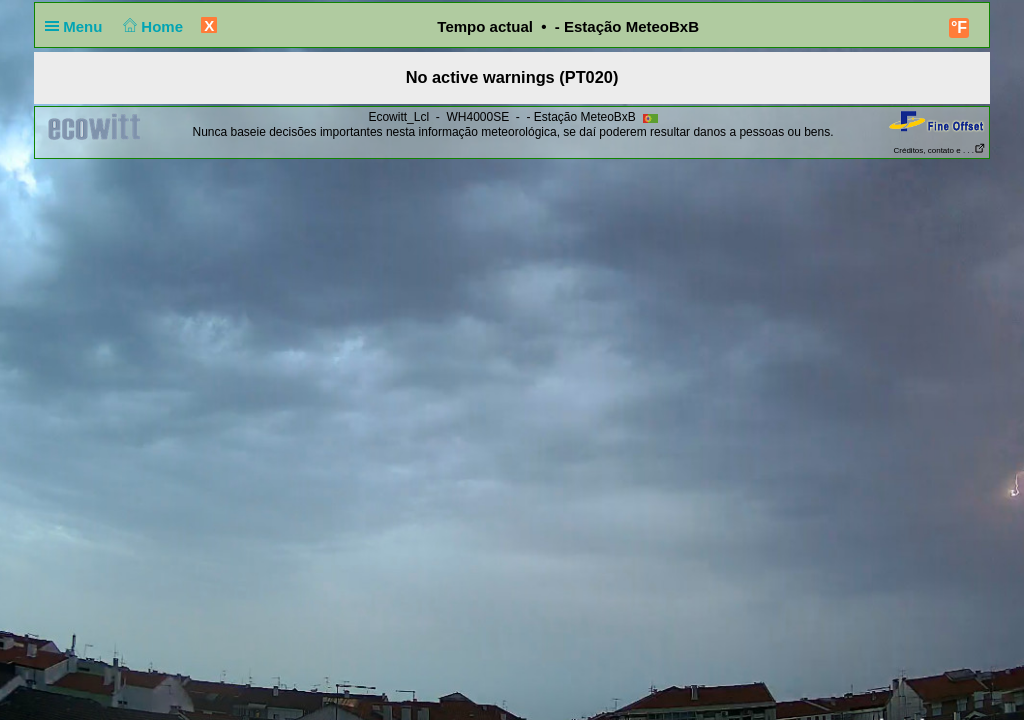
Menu (78, 26)
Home (151, 26)
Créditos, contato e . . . (940, 150)
